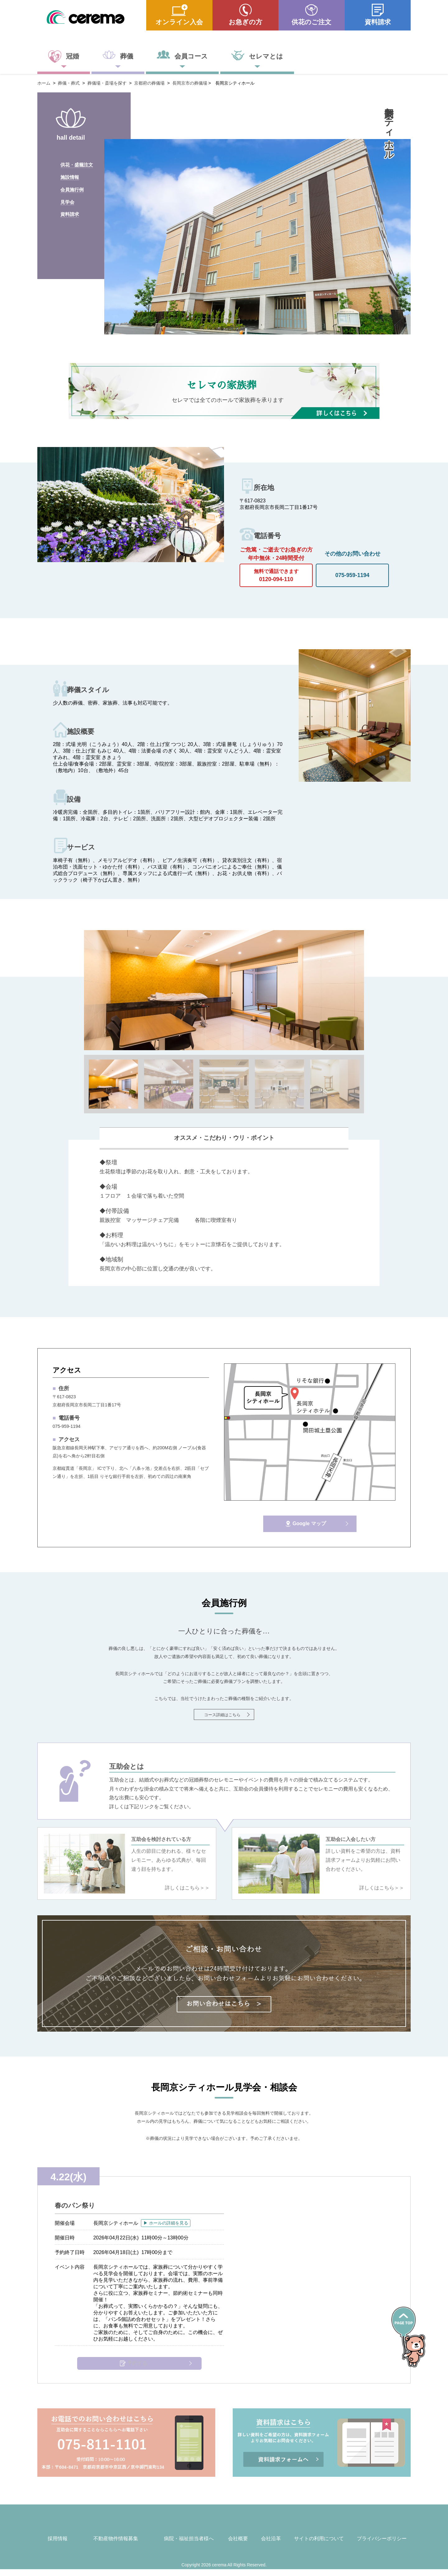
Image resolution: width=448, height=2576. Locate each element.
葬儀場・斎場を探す (107, 83)
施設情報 (70, 181)
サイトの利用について (319, 2545)
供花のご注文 (311, 22)
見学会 (67, 210)
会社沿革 (271, 2545)
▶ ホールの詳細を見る (171, 2223)
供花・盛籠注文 (77, 166)
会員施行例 (72, 195)
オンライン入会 (179, 22)
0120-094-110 (276, 573)
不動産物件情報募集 (115, 2545)
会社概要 (238, 2545)
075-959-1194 (352, 575)
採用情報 (58, 2545)
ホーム (43, 83)
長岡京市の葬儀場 (189, 83)
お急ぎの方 (245, 22)
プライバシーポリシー (382, 2545)
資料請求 (378, 22)
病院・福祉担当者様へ (189, 2545)
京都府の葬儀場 (149, 83)
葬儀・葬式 (69, 83)
